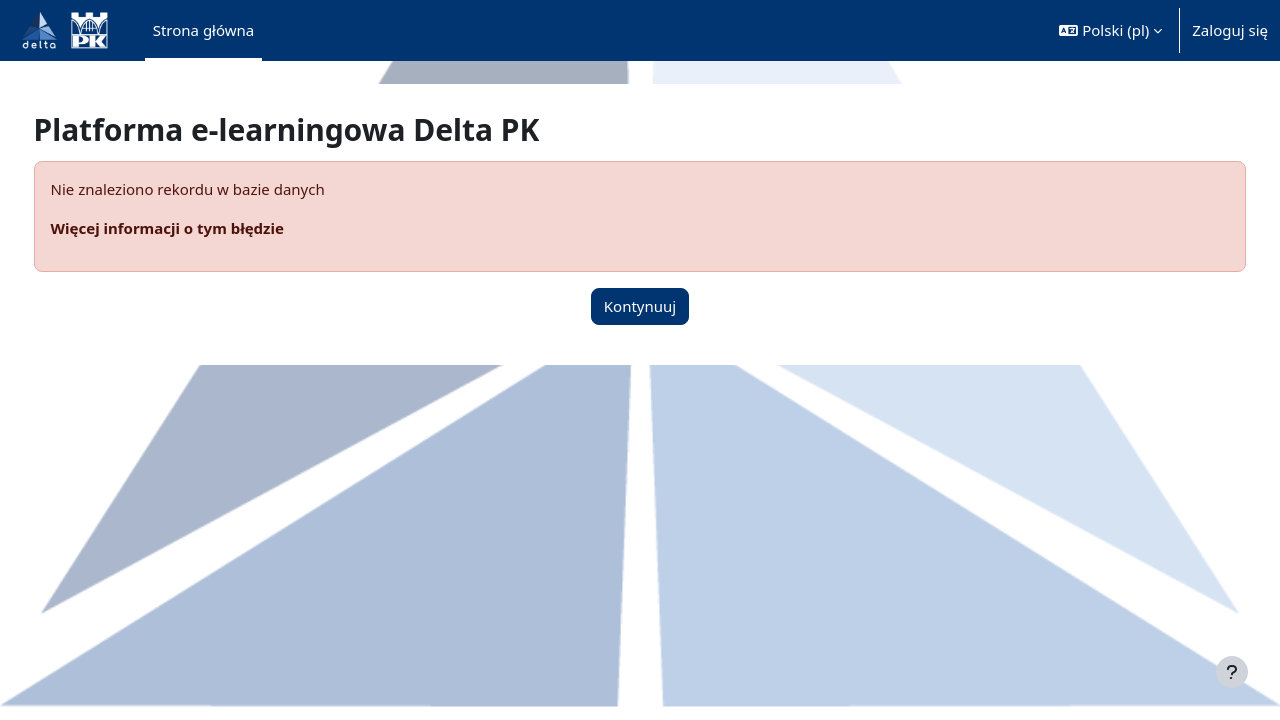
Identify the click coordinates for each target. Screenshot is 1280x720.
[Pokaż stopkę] (1232, 672)
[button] (1110, 30)
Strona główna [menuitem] (204, 30)
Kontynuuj (640, 306)
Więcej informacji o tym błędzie (204, 228)
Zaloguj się (1230, 30)
